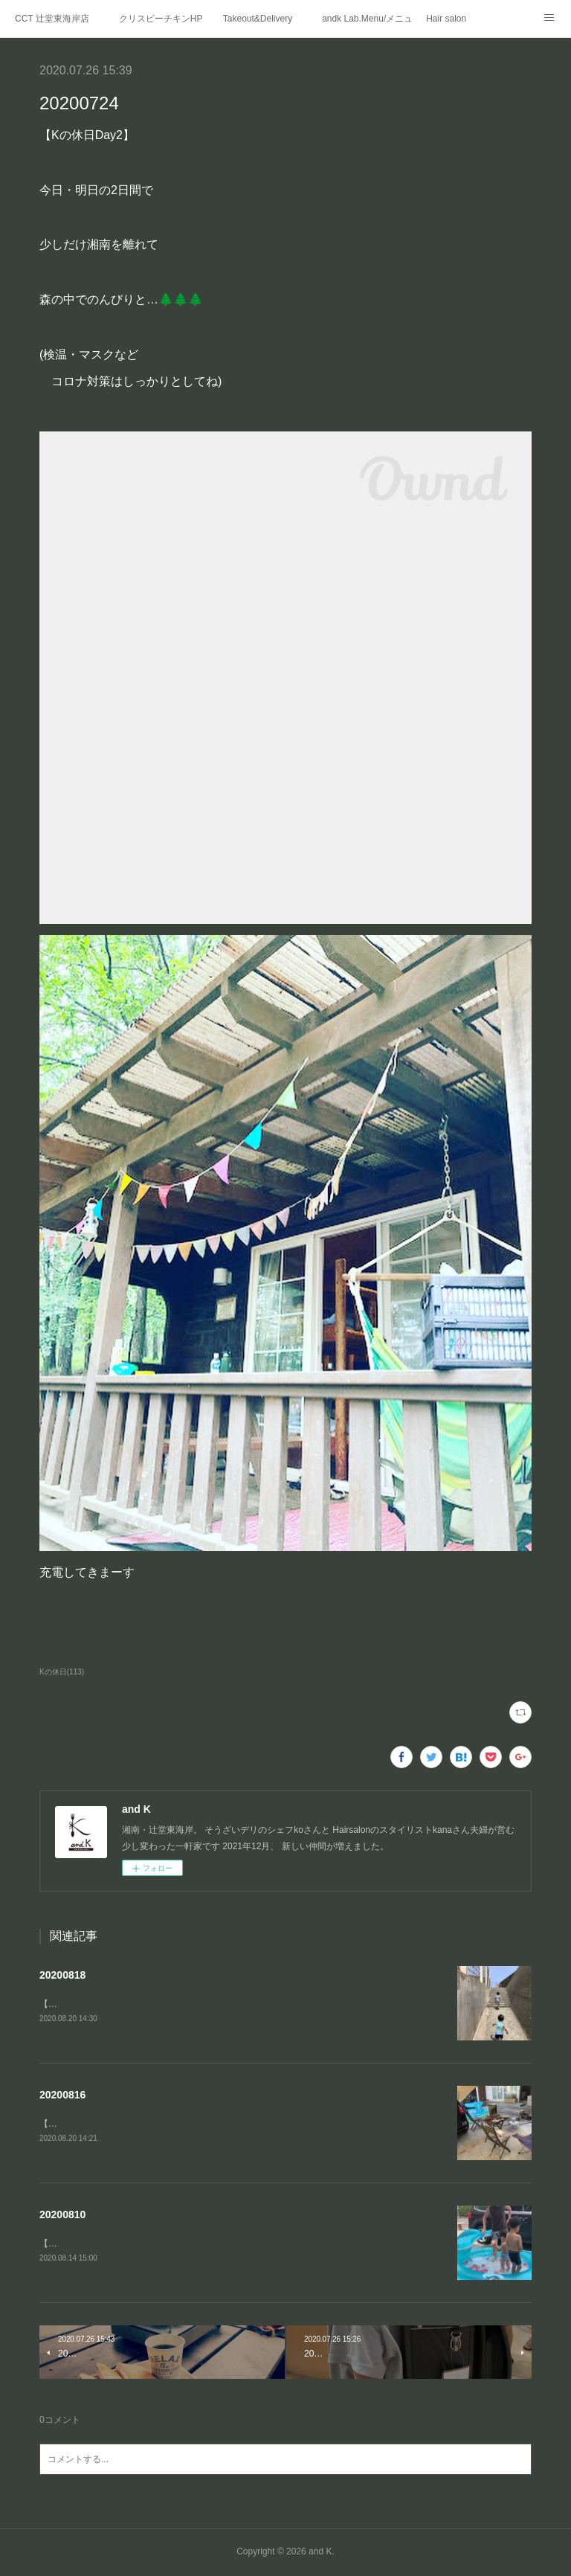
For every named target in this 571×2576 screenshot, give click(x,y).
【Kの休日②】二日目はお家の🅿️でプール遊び (137, 2244)
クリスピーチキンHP (161, 18)
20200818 (62, 1975)
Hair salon (446, 18)
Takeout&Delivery (257, 18)
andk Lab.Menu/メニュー (366, 18)
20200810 (62, 2216)
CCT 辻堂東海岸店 (52, 18)
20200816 (62, 2095)
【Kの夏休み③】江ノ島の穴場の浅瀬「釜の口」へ (140, 2004)
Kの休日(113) (61, 1672)
